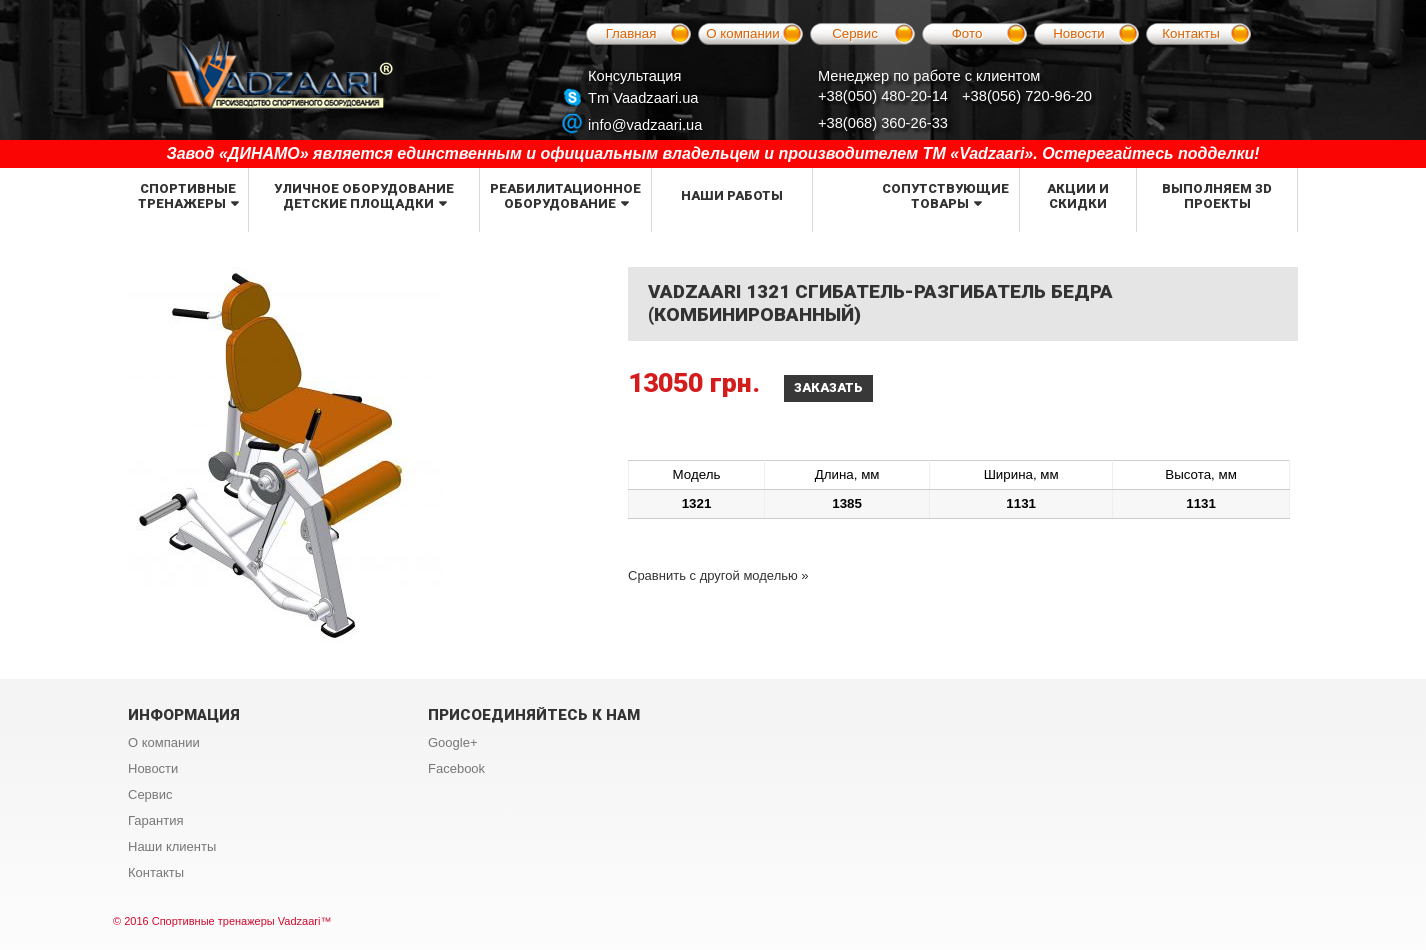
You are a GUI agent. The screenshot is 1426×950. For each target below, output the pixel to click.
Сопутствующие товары (945, 196)
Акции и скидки (1078, 196)
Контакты (1191, 33)
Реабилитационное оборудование (565, 196)
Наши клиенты (172, 846)
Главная (631, 33)
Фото (967, 33)
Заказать (828, 387)
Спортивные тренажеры (187, 196)
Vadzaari (299, 921)
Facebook (456, 768)
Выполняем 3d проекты (1217, 196)
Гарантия (155, 820)
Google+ (453, 742)
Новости (1079, 33)
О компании (743, 33)
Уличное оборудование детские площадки (364, 196)
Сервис (855, 33)
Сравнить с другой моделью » (718, 575)
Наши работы (732, 195)
